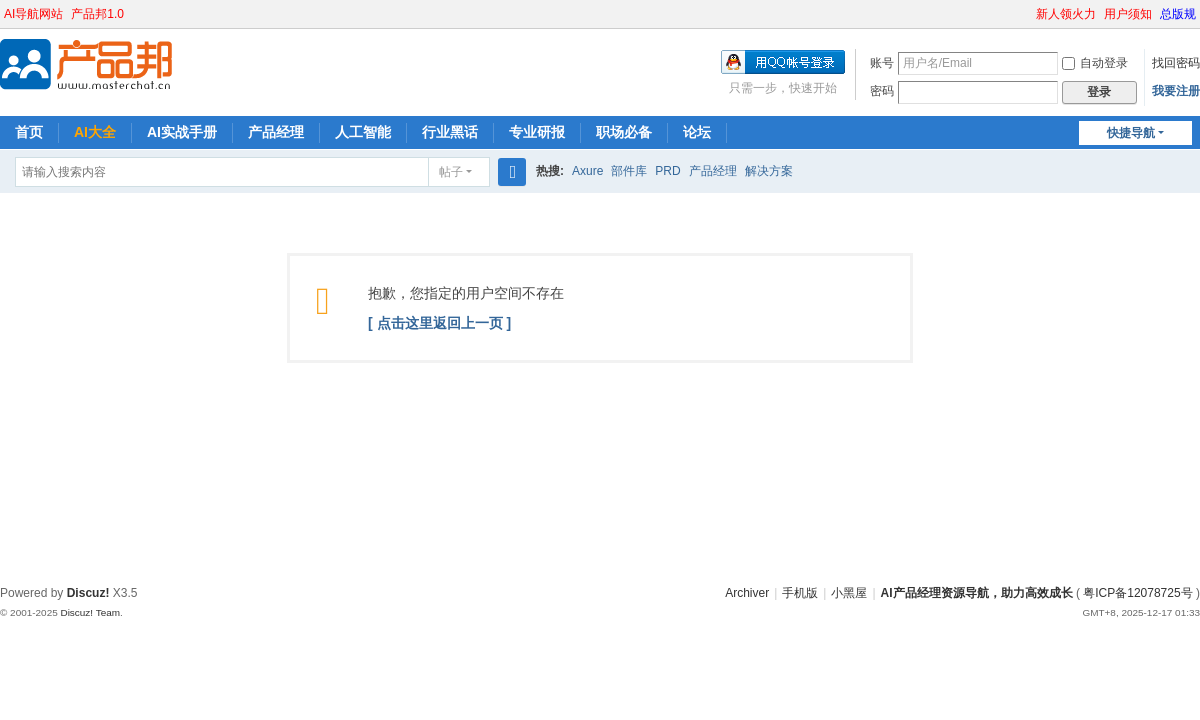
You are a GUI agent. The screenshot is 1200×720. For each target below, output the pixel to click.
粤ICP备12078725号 (1137, 593)
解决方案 (769, 171)
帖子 (451, 172)
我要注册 (1176, 91)
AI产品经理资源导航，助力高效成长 (977, 593)
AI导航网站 (33, 14)
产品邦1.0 (97, 14)
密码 (882, 91)
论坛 (697, 132)
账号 (882, 63)
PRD (667, 171)
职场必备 (624, 132)
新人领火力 (1066, 14)
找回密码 (1176, 63)
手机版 (800, 593)
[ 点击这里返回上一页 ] (439, 323)
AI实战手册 (182, 132)
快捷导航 (1131, 133)
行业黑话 (450, 132)
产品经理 (276, 132)
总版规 (1178, 14)
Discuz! (88, 593)
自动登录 (1095, 63)
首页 (29, 132)
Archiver (747, 593)
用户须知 (1128, 14)
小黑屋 (849, 593)
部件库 (629, 171)
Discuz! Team (90, 612)
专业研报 (537, 132)
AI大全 (95, 132)
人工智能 (363, 132)
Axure (587, 171)
